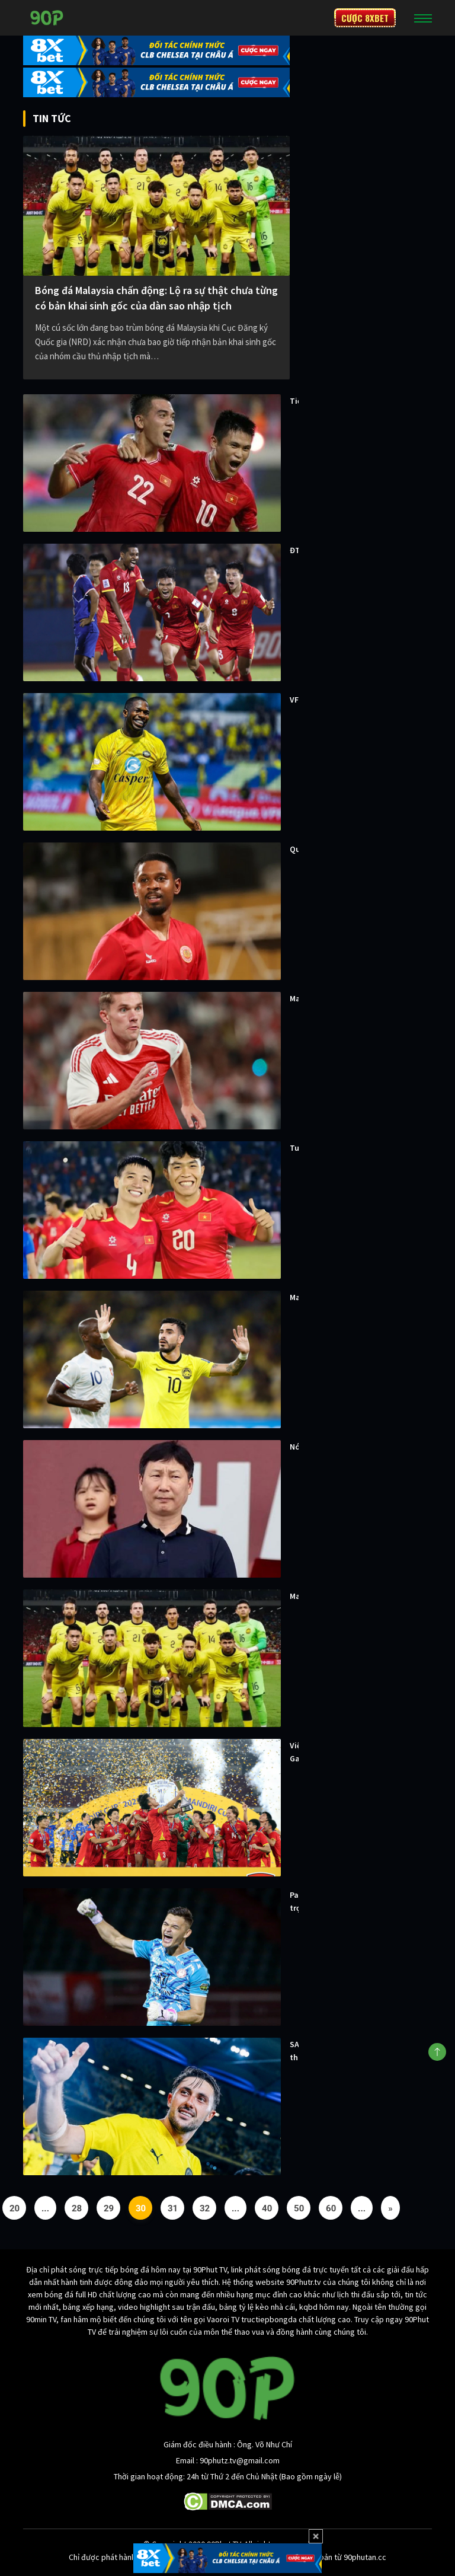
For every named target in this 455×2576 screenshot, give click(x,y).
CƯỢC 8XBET (365, 17)
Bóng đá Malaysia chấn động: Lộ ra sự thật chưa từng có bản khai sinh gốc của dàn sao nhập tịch (156, 297)
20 (14, 2208)
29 (109, 2208)
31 (173, 2208)
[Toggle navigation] (423, 18)
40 (267, 2208)
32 (205, 2208)
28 (77, 2208)
